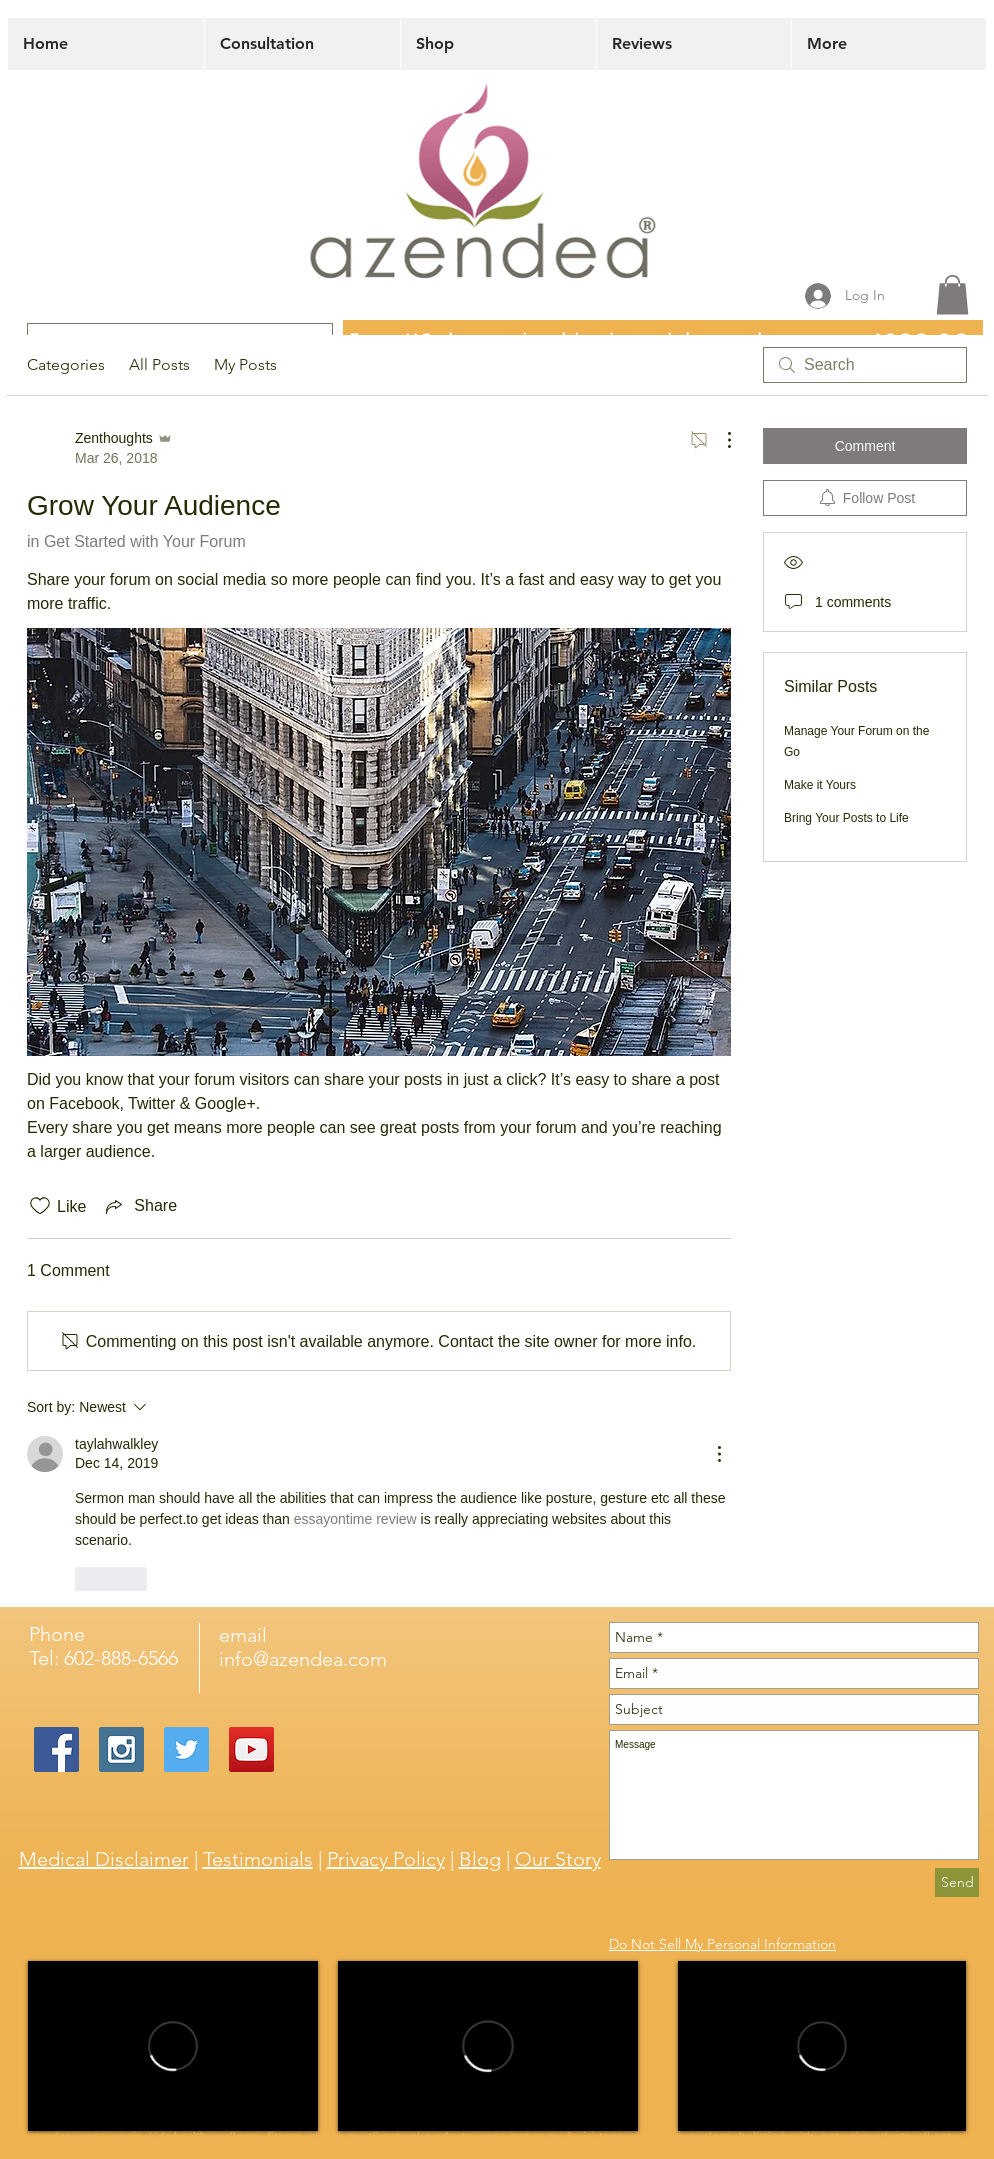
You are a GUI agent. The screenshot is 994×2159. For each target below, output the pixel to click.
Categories (66, 364)
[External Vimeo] (173, 2046)
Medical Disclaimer (104, 1859)
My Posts (245, 364)
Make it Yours (820, 785)
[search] (865, 365)
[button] (952, 294)
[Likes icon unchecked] (40, 1206)
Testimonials (258, 1859)
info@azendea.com (303, 1659)
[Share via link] (139, 1206)
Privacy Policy (386, 1859)
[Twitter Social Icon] (186, 1749)
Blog (480, 1859)
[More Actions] (719, 440)
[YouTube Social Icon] (251, 1749)
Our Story (558, 1859)
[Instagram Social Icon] (121, 1749)
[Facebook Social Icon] (56, 1749)
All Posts (159, 364)
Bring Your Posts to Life (846, 818)
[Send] (957, 1882)
